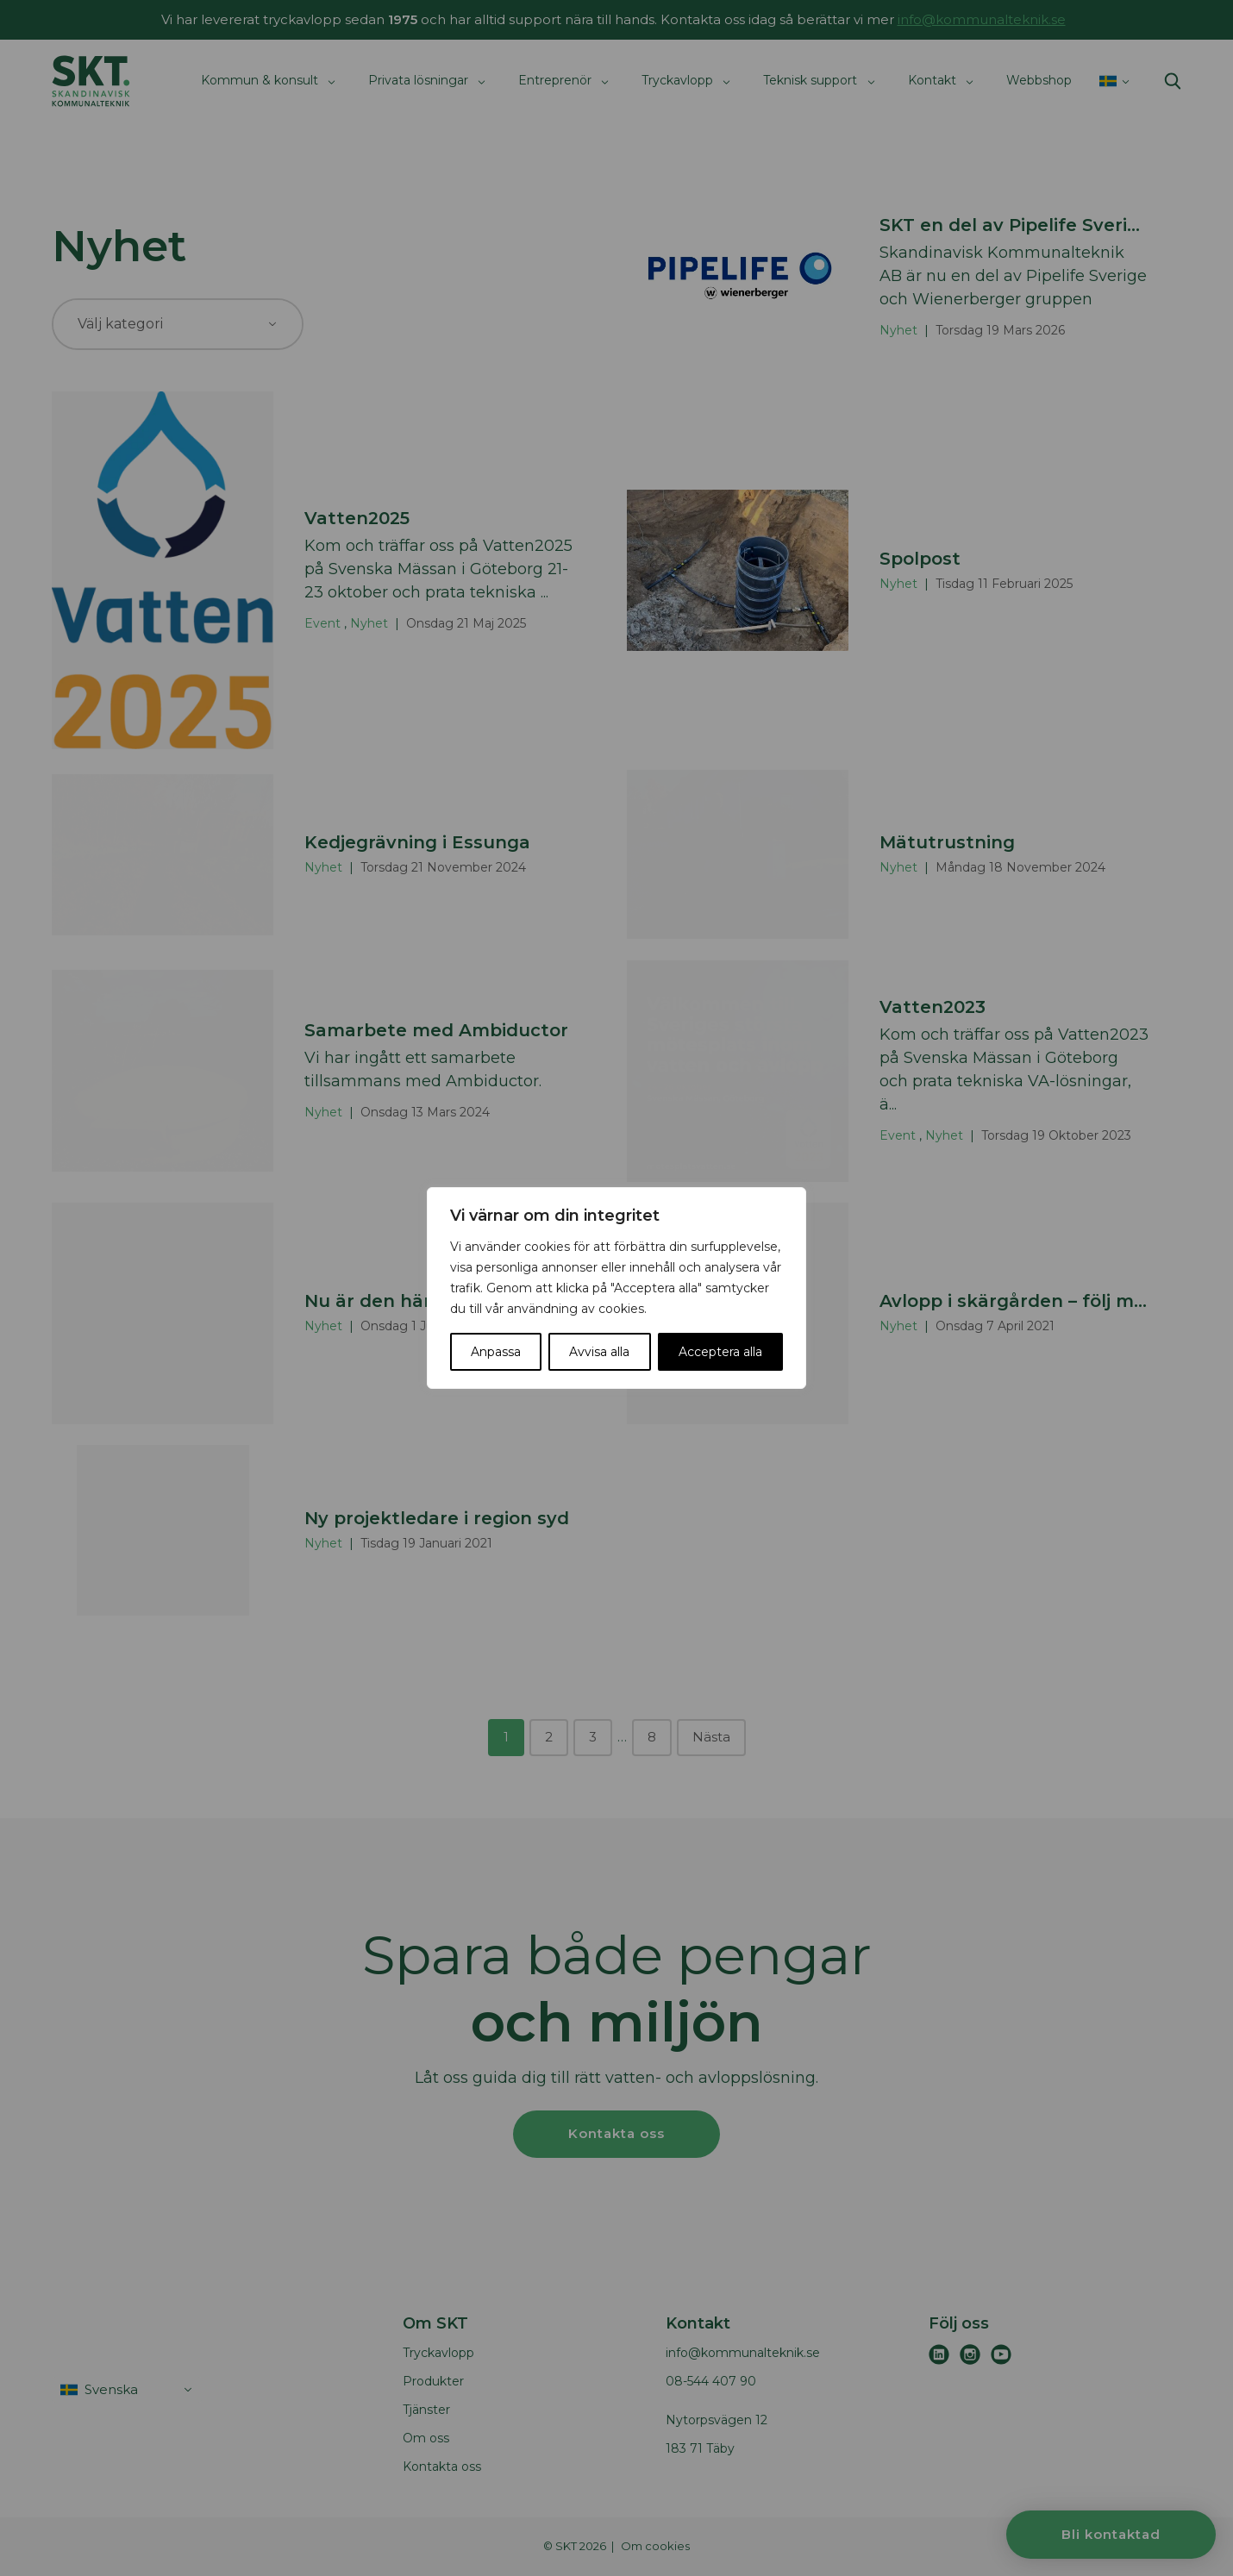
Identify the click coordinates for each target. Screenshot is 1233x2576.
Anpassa (496, 1352)
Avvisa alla (599, 1352)
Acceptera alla (720, 1352)
